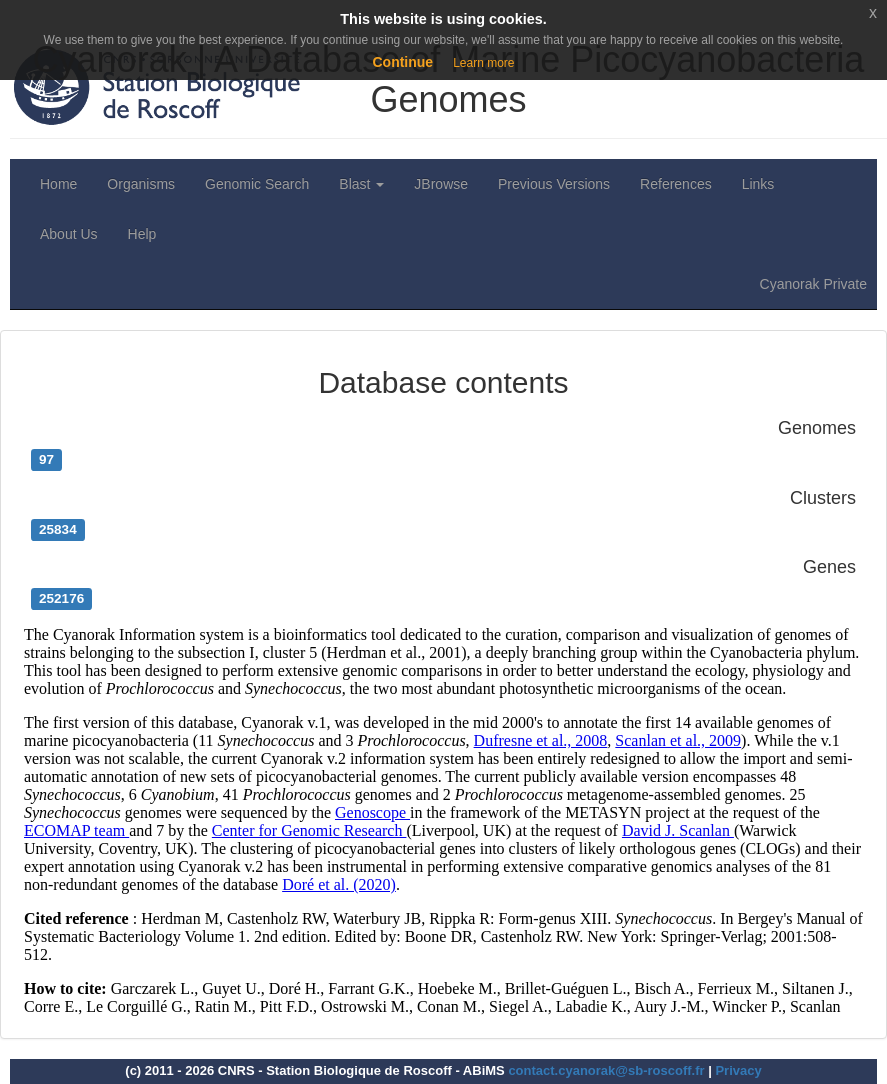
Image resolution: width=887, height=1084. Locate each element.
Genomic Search (257, 184)
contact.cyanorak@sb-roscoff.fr (606, 1070)
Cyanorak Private (813, 284)
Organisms (141, 184)
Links (758, 184)
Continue (402, 62)
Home (58, 184)
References (676, 184)
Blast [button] (361, 184)
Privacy (738, 1070)
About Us (69, 234)
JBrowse (441, 184)
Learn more (483, 63)
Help (142, 234)
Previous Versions (554, 184)
